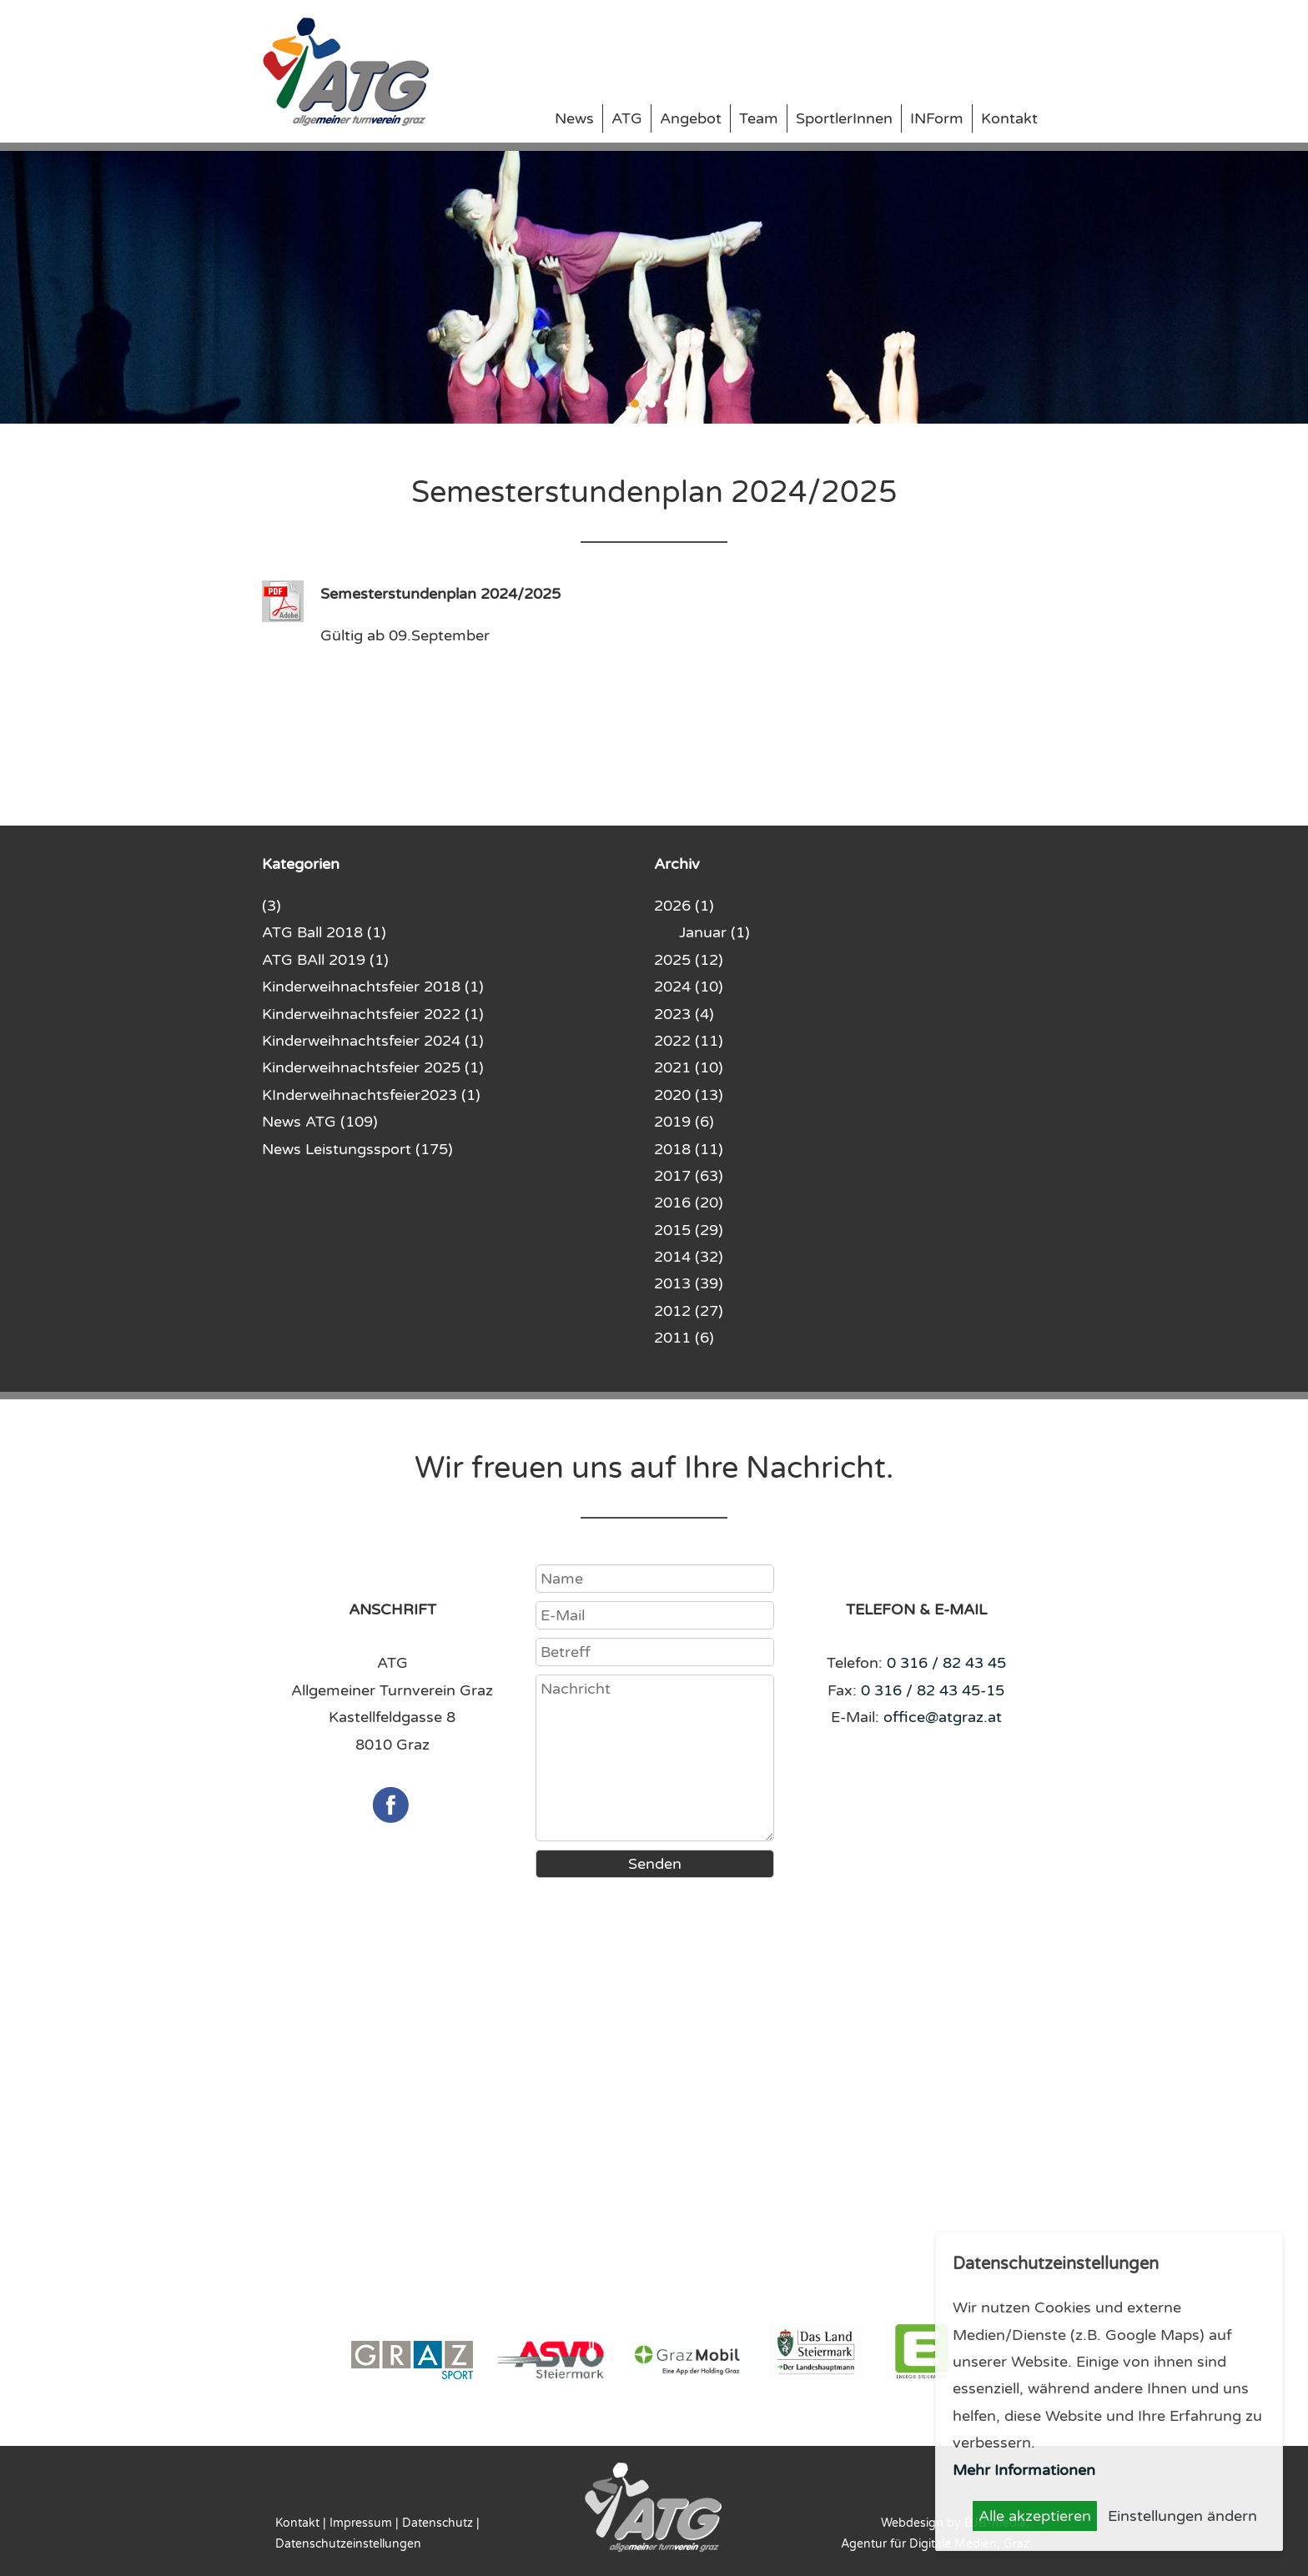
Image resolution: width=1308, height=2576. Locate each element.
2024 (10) (688, 986)
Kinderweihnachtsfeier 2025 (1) (373, 1067)
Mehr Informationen (1024, 2470)
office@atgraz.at (942, 1717)
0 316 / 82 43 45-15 (932, 1690)
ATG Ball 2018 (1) (324, 932)
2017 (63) (688, 1176)
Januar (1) (714, 932)
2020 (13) (688, 1095)
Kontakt (1009, 118)
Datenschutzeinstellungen (348, 2544)
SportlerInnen (844, 118)
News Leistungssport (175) (357, 1149)
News (574, 118)
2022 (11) (688, 1041)
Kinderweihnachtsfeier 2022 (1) (373, 1014)
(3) (271, 905)
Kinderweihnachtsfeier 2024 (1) (373, 1041)
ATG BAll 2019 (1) (325, 960)
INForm (936, 118)
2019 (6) (684, 1121)
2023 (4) (684, 1014)
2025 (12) (688, 960)
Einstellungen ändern (1182, 2516)
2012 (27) (688, 1311)
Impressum (361, 2523)
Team (758, 118)
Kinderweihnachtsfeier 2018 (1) (373, 986)
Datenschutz (437, 2523)
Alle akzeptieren (1034, 2516)
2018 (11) (688, 1149)
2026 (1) (684, 905)
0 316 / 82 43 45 (946, 1663)
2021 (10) (688, 1067)
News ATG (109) (320, 1121)
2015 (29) (688, 1230)
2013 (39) (688, 1283)
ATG (626, 118)
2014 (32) (688, 1257)
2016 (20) (688, 1202)
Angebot (691, 118)
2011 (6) (684, 1337)
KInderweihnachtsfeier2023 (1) (371, 1095)
